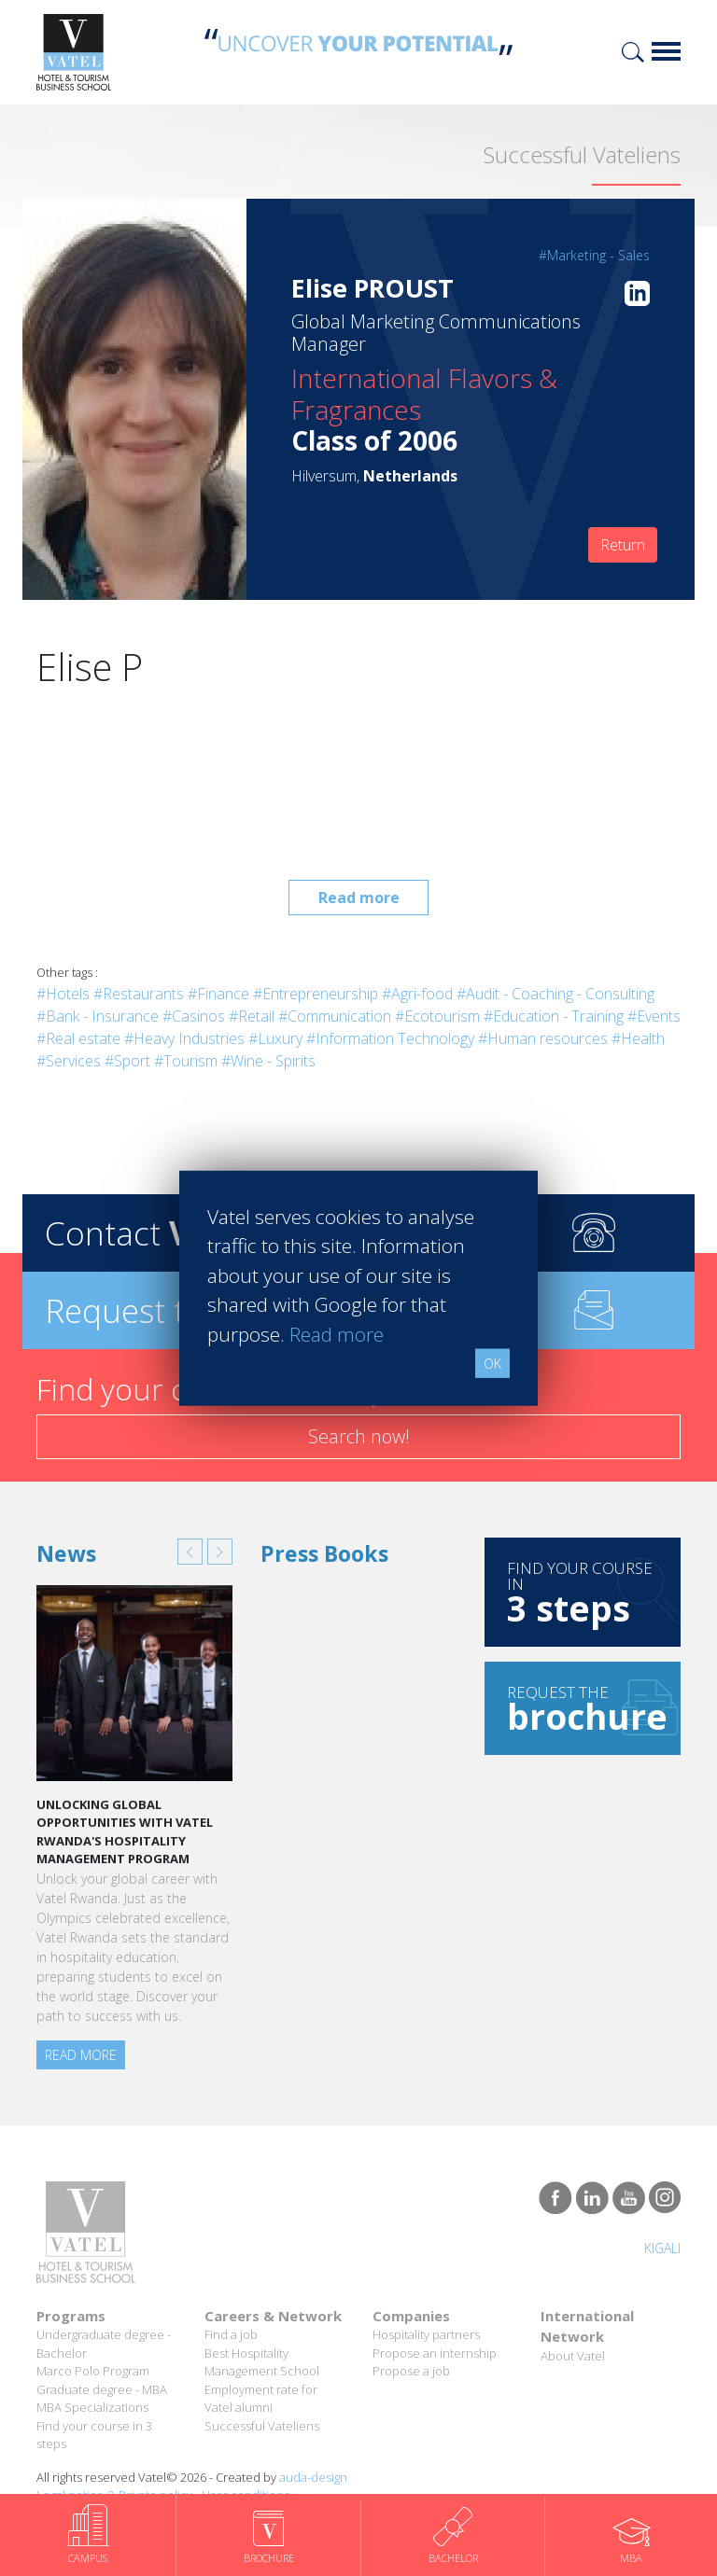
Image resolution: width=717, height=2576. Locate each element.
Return (622, 545)
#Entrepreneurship (315, 993)
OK (492, 1363)
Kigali (662, 2248)
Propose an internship (435, 2353)
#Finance (218, 993)
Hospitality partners (426, 2334)
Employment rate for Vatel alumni (260, 2398)
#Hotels (63, 993)
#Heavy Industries (184, 1038)
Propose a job (411, 2370)
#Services (68, 1061)
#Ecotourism (437, 1016)
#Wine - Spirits (268, 1061)
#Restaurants (138, 993)
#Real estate (78, 1038)
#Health (638, 1038)
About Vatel (573, 2355)
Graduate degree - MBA (101, 2389)
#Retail (251, 1016)
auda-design (313, 2477)
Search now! (359, 1436)
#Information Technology (390, 1038)
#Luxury (275, 1038)
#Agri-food (417, 993)
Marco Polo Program (92, 2370)
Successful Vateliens (261, 2425)
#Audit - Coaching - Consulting (555, 993)
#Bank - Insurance (97, 1016)
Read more (359, 897)
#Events (654, 1016)
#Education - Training (554, 1016)
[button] (190, 1552)
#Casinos (193, 1016)
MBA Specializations (92, 2407)
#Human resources (543, 1038)
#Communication (334, 1016)
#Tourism (186, 1061)
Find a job (231, 2334)
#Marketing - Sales (594, 255)
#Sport (127, 1061)
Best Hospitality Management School (261, 2362)
